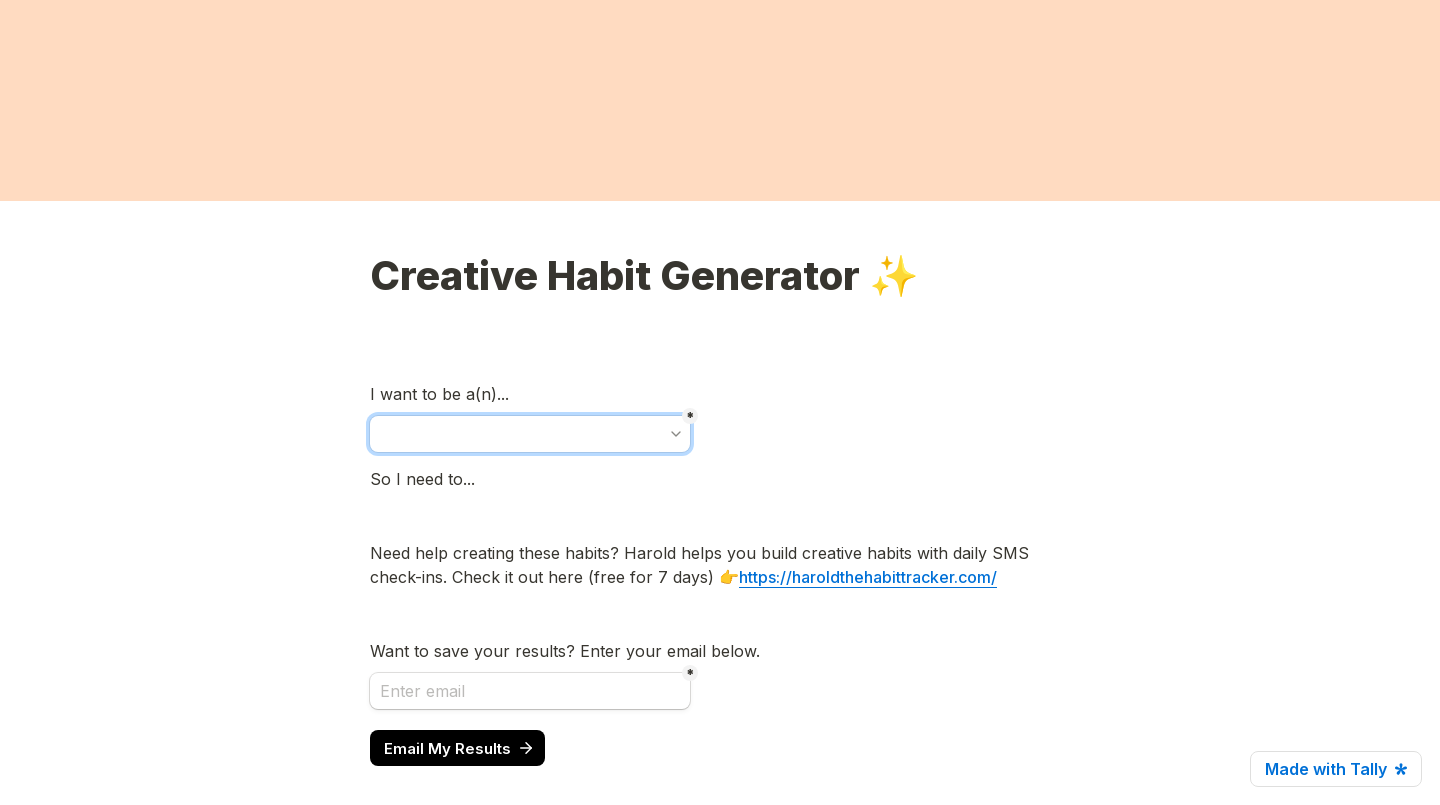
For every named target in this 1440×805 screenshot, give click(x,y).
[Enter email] (530, 691)
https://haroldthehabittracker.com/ (868, 577)
